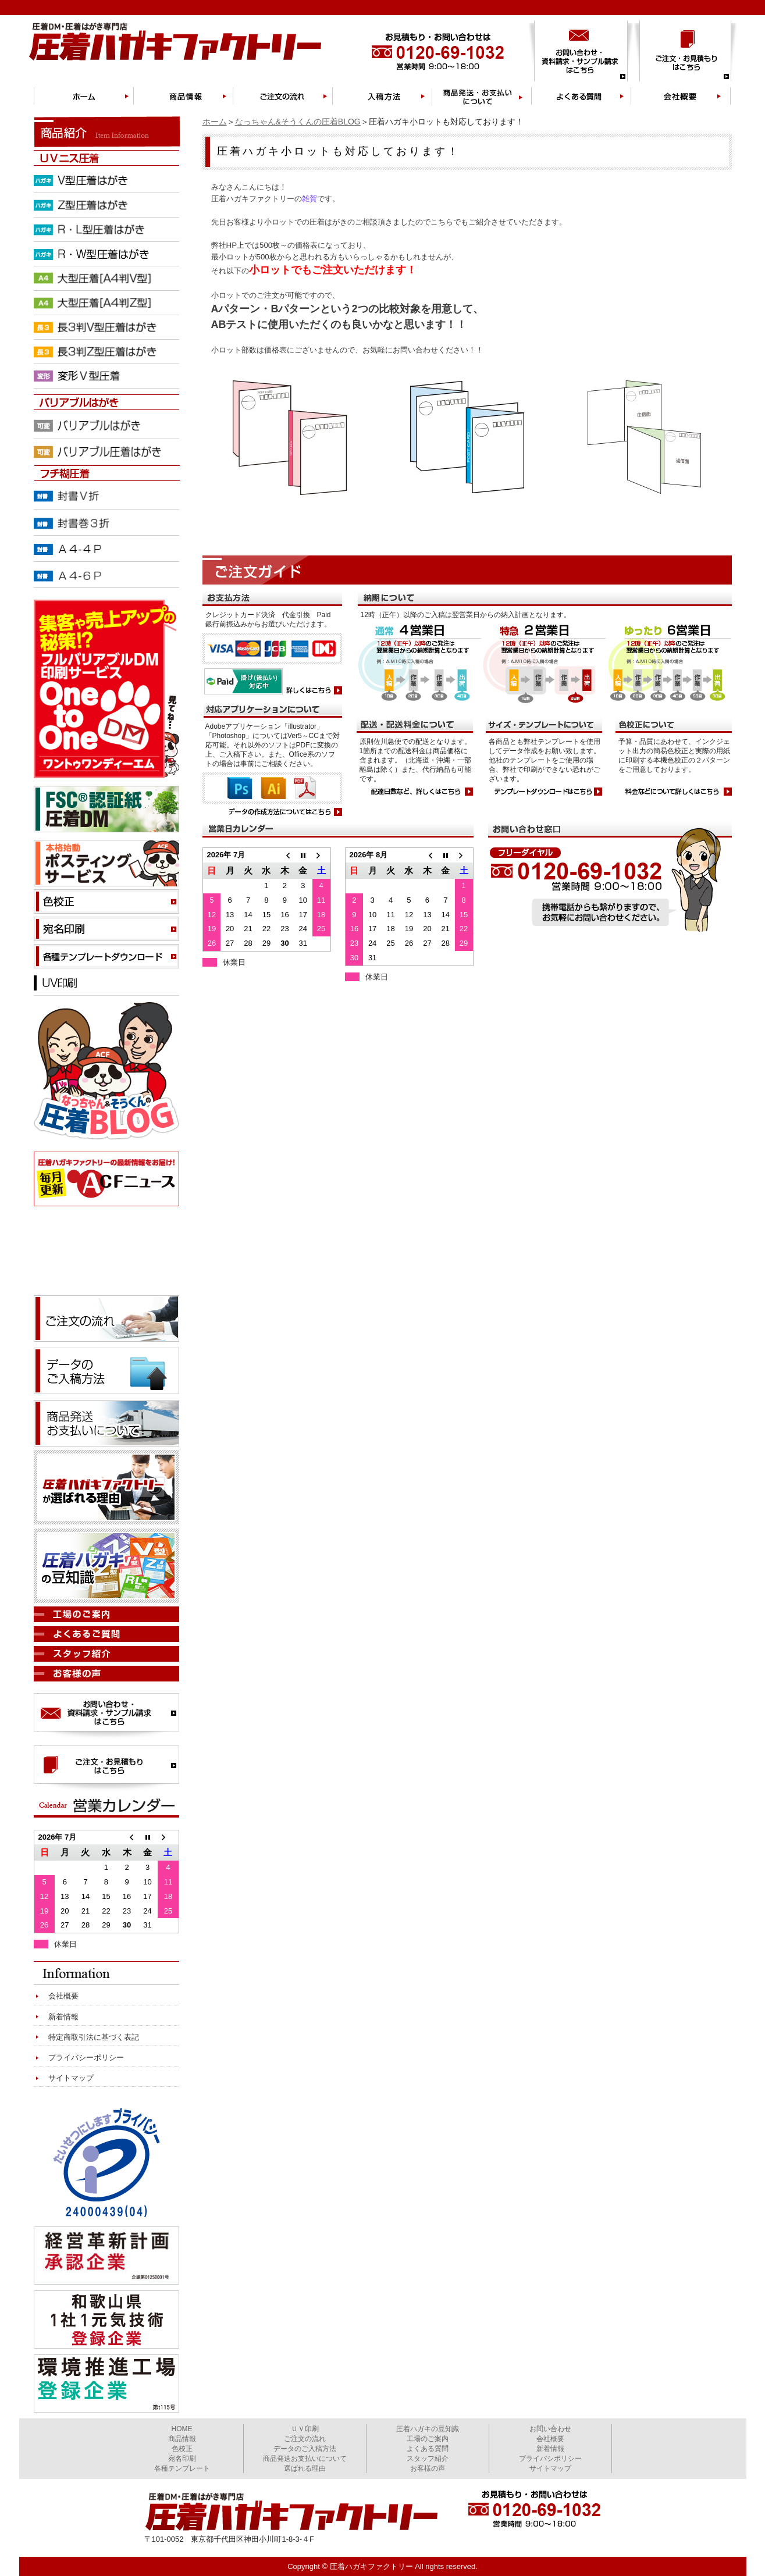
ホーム (214, 121)
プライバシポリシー (550, 2458)
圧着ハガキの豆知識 (427, 2429)
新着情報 (63, 2016)
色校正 (182, 2449)
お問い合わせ (550, 2429)
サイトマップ (71, 2077)
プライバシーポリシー (86, 2057)
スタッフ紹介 (428, 2458)
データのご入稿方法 (304, 2449)
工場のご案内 (428, 2439)
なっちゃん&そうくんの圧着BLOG (298, 121)
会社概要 (63, 1995)
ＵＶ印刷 (305, 2429)
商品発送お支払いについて (305, 2458)
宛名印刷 (182, 2458)
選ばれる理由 (305, 2468)
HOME (182, 2429)
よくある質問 (428, 2449)
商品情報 (182, 2439)
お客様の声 (427, 2468)
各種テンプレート (182, 2468)
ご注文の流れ (305, 2439)
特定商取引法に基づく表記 (93, 2037)
